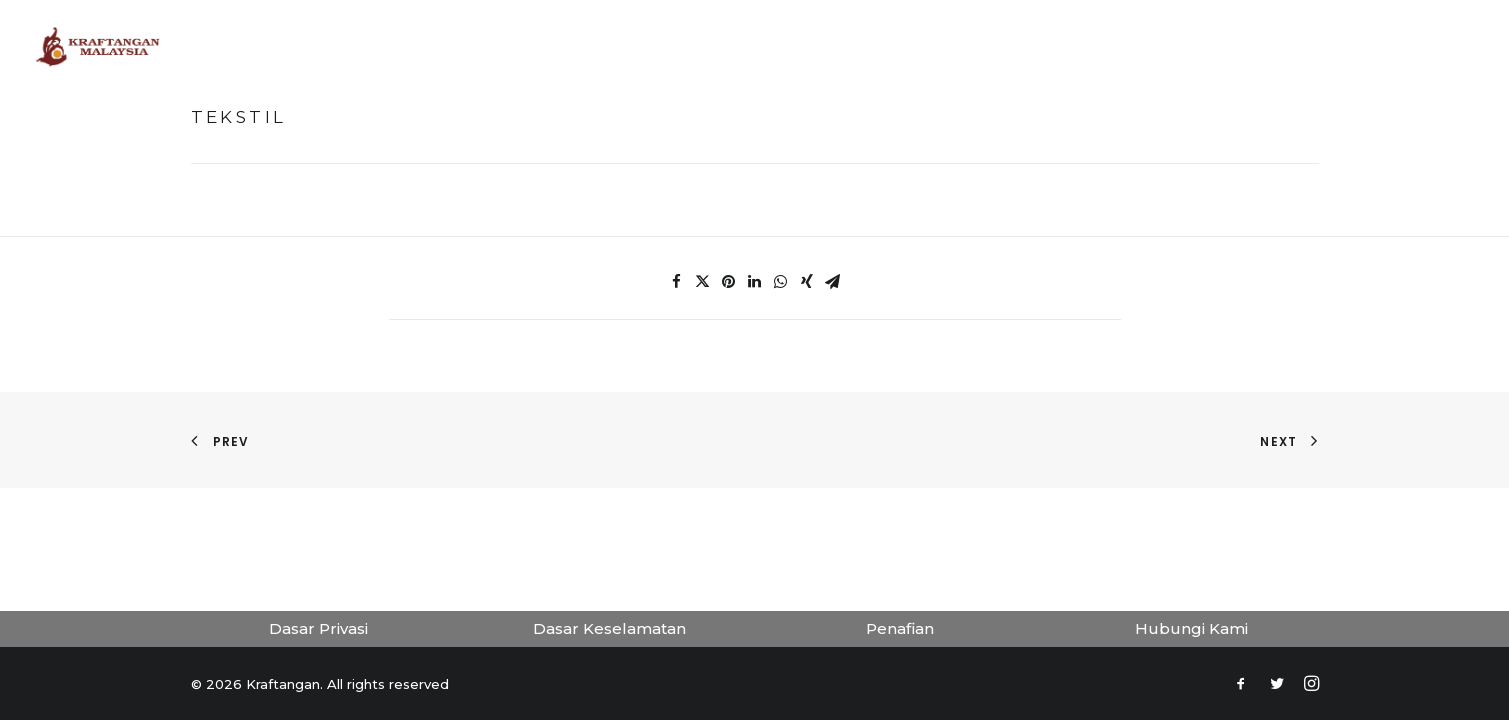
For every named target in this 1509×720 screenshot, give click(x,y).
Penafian (900, 628)
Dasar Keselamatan (609, 628)
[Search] (1466, 47)
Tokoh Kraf (766, 46)
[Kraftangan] (98, 47)
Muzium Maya (641, 46)
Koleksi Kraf (887, 46)
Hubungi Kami (1191, 628)
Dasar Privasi (318, 628)
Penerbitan (1007, 46)
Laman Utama (510, 46)
